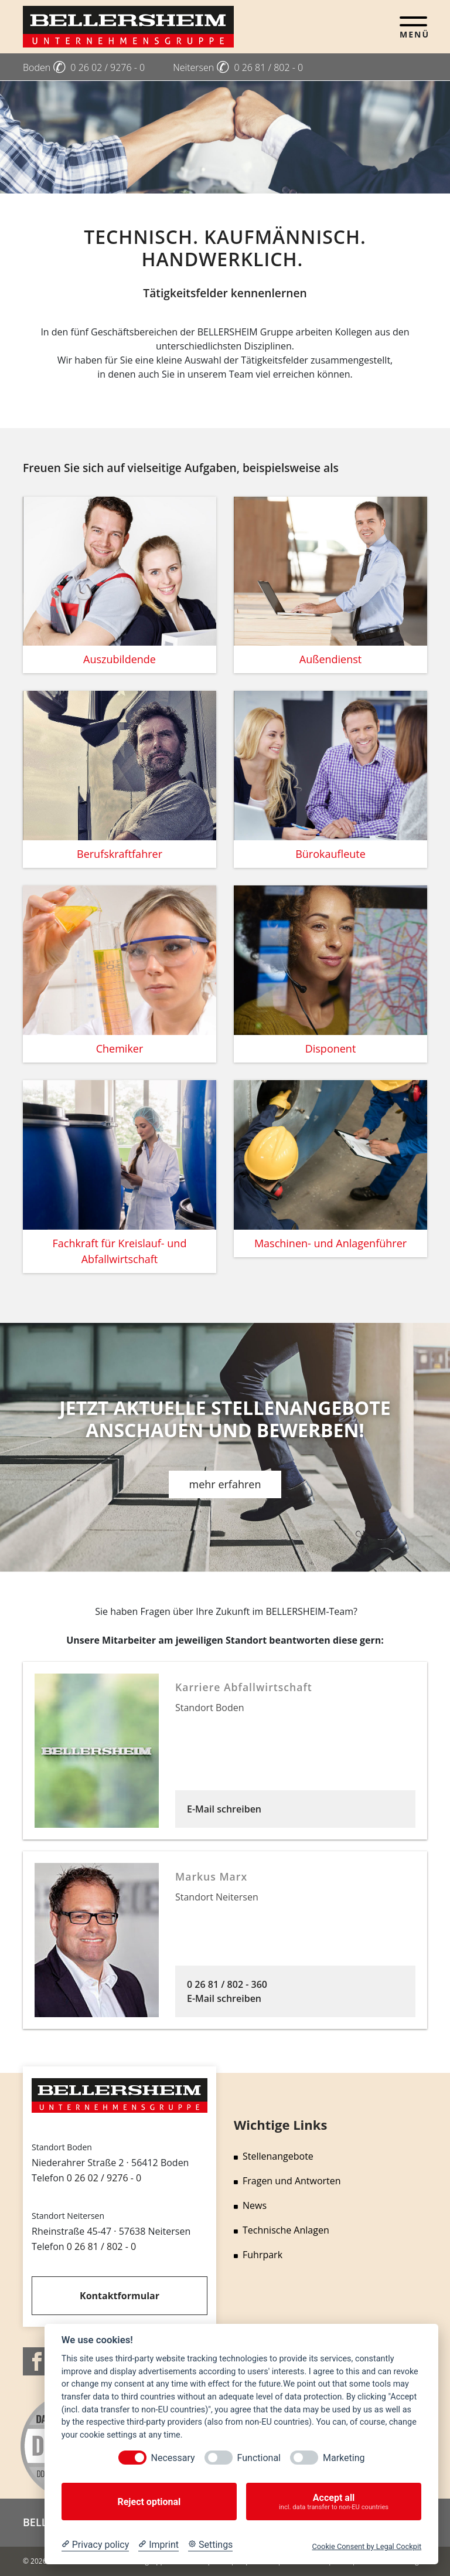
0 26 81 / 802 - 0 (101, 2246)
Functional (259, 2457)
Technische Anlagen (281, 2230)
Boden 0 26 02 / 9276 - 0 (84, 67)
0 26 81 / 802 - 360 (227, 1984)
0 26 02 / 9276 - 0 (104, 2177)
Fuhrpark (258, 2254)
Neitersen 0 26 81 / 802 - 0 (238, 67)
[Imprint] (158, 2545)
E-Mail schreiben (224, 1809)
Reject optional (148, 2501)
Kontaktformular (119, 2295)
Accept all (333, 2501)
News (250, 2205)
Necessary (173, 2457)
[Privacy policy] (95, 2545)
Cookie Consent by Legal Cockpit (366, 2546)
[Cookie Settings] (210, 2545)
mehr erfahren (225, 1484)
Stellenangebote (273, 2156)
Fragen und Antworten (287, 2180)
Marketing (343, 2457)
